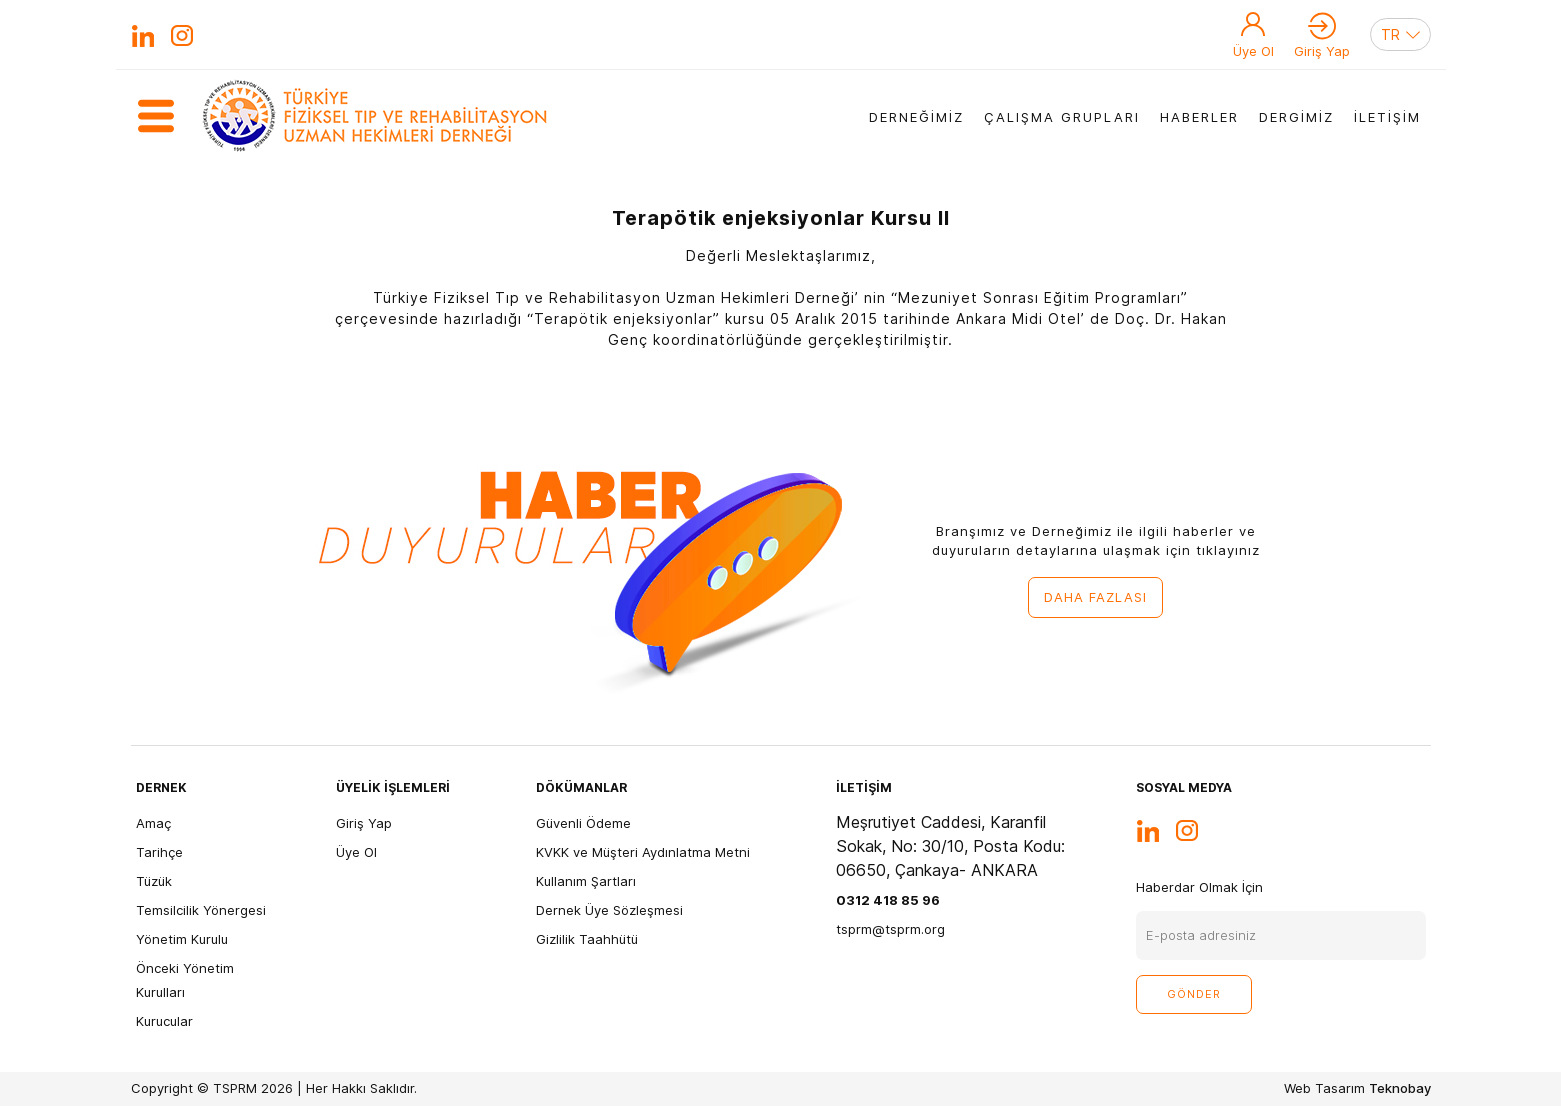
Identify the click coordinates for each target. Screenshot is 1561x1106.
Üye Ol (1253, 51)
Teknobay (1400, 1088)
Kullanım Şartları (586, 881)
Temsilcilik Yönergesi (201, 910)
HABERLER (1199, 117)
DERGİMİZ (1296, 117)
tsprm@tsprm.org (890, 929)
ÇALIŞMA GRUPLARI (1062, 117)
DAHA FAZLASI (1095, 597)
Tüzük (154, 881)
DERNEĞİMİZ (916, 117)
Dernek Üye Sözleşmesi (609, 910)
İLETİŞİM (1387, 117)
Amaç (153, 823)
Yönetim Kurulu (182, 939)
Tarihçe (159, 852)
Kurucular (164, 1021)
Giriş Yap (1322, 51)
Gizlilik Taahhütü (587, 939)
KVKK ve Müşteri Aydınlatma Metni (643, 852)
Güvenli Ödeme (583, 823)
